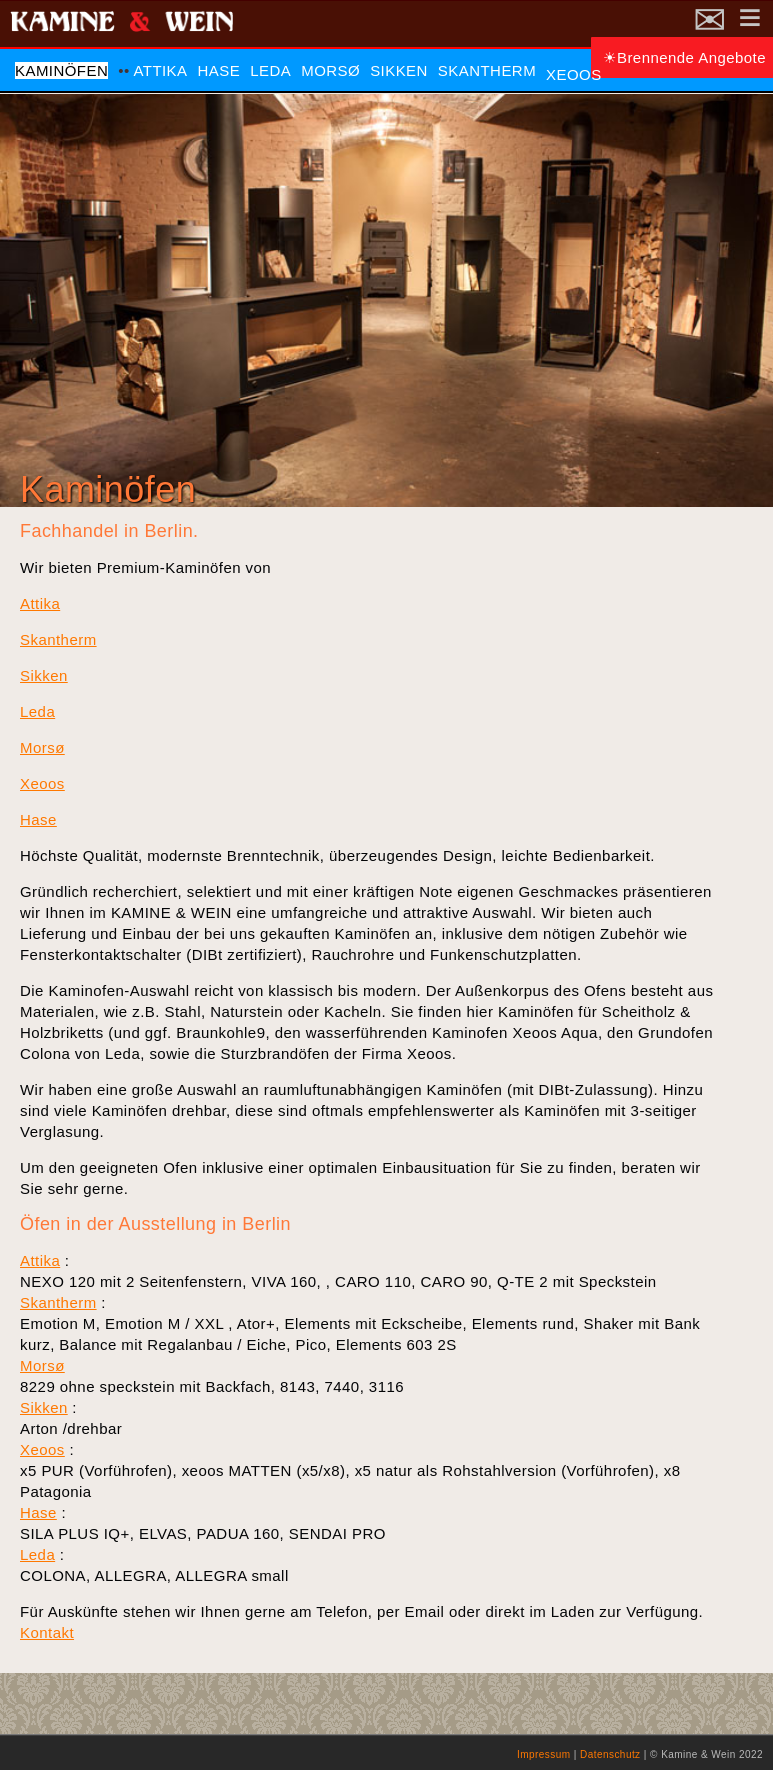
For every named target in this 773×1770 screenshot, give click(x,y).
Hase (219, 70)
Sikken (399, 70)
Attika (160, 70)
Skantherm (487, 70)
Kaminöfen (61, 70)
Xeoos (574, 74)
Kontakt (47, 1632)
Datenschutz (610, 1754)
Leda (270, 70)
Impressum (544, 1754)
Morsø (330, 70)
